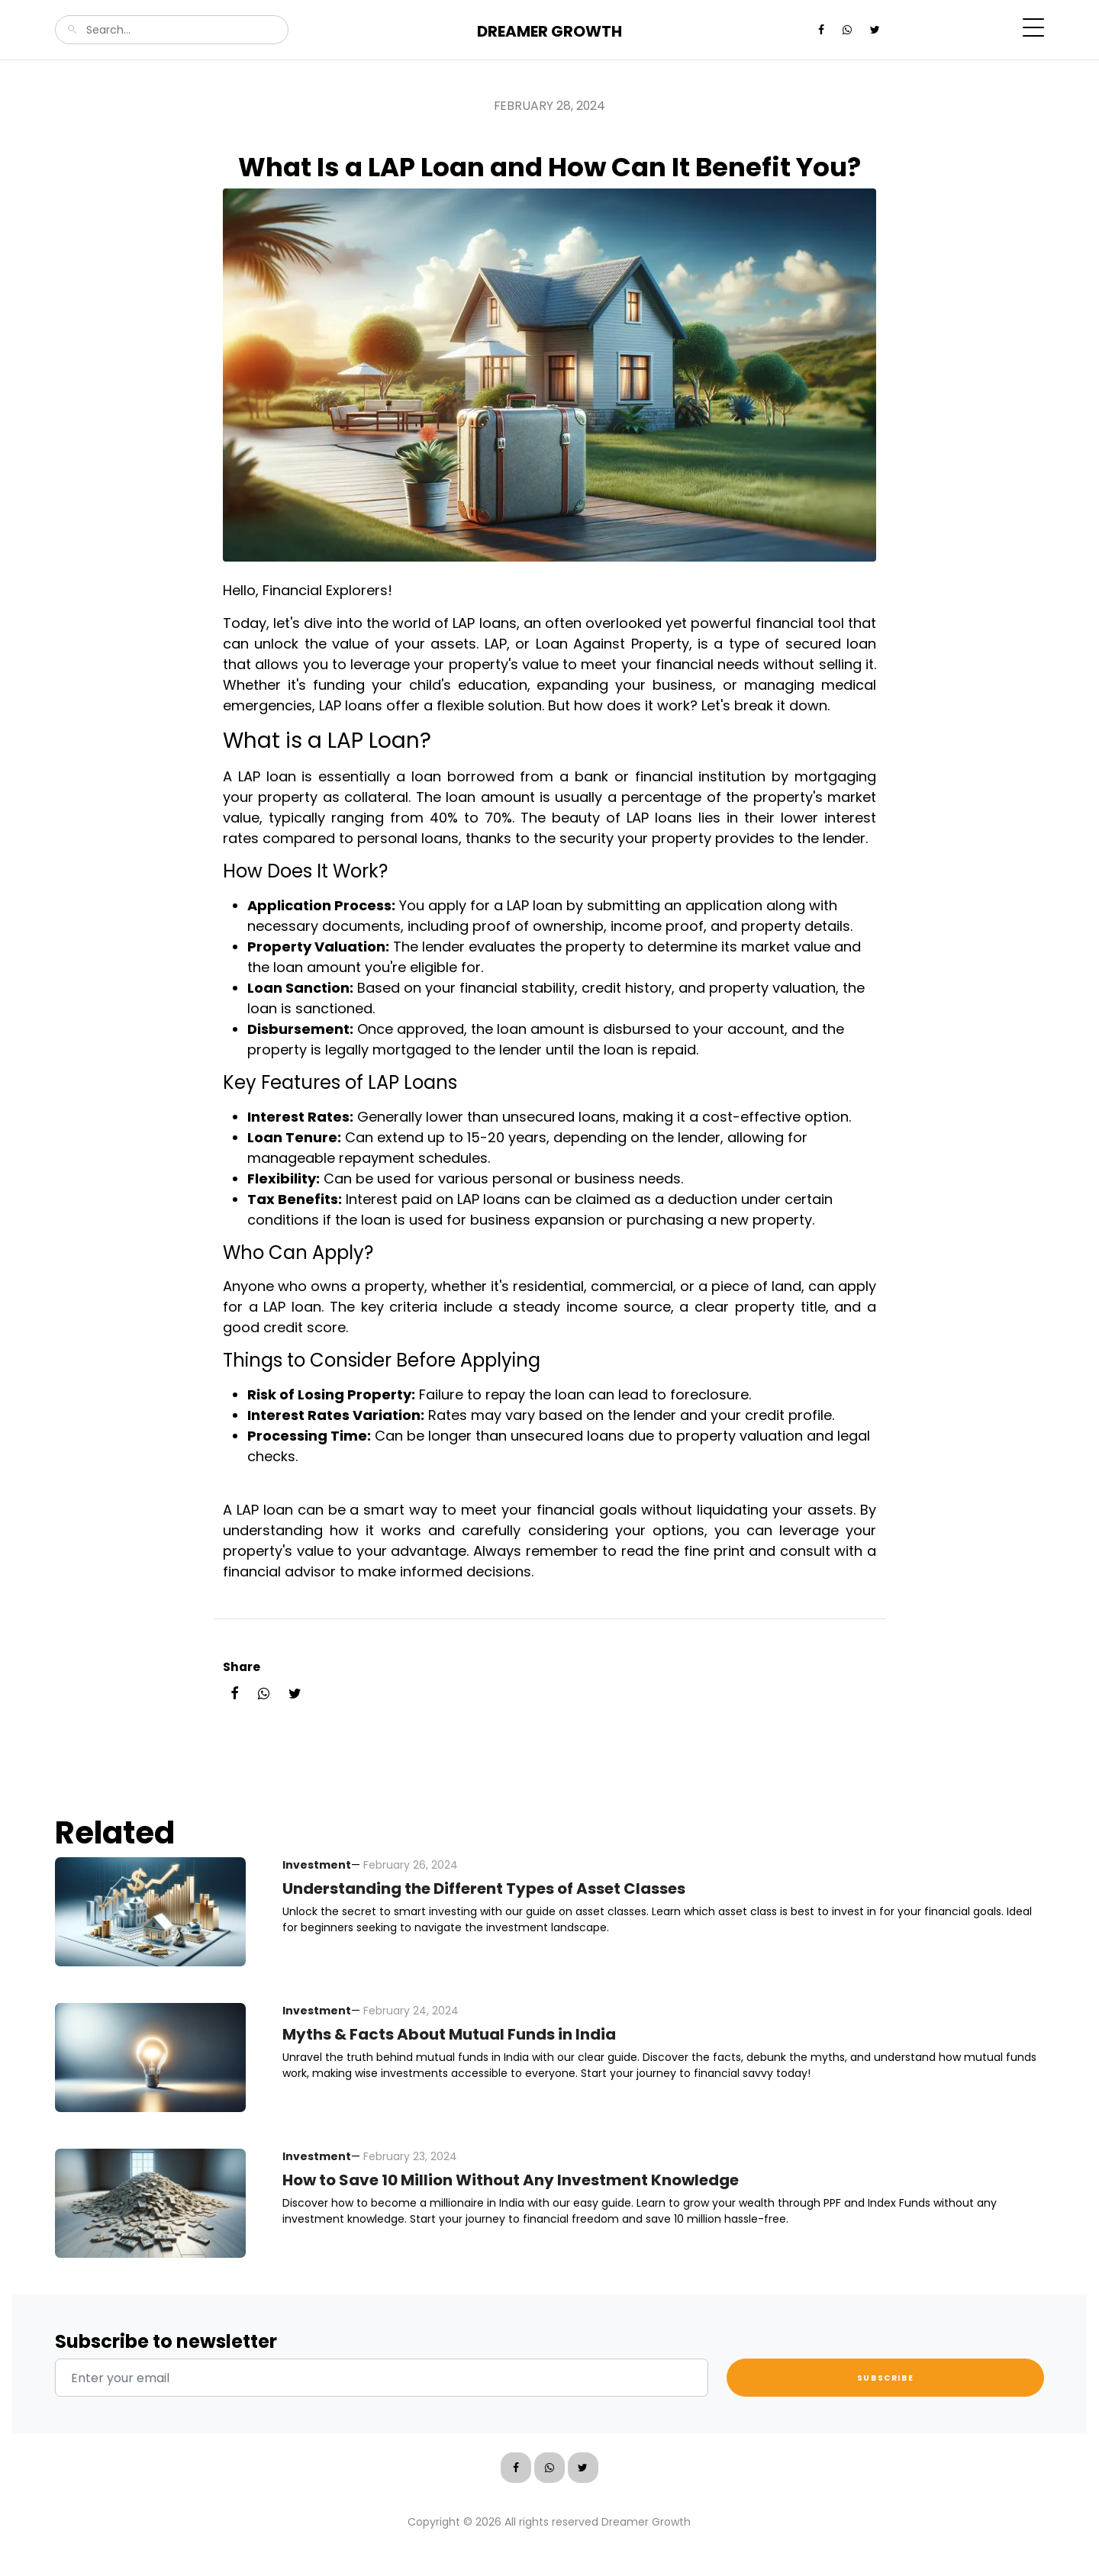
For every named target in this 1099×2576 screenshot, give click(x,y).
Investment (316, 1864)
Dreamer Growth (549, 31)
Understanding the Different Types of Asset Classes (483, 1888)
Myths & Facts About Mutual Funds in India (449, 2034)
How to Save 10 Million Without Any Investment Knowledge (510, 2180)
